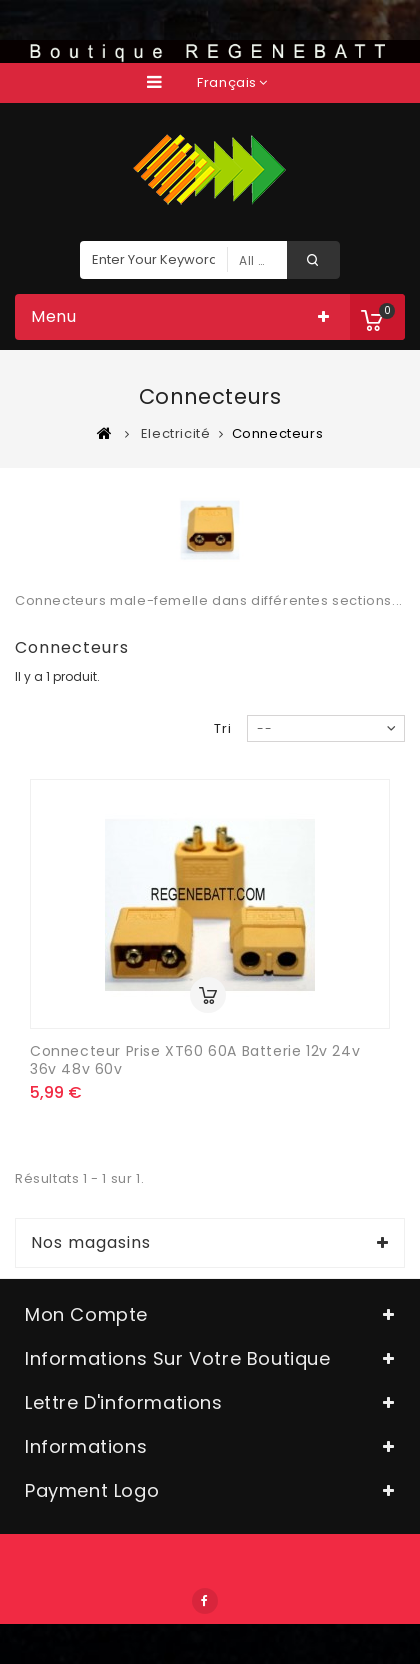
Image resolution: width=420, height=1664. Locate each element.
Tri (223, 728)
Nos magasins (91, 1243)
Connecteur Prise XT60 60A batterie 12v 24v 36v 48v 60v (195, 1060)
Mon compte (86, 1314)
